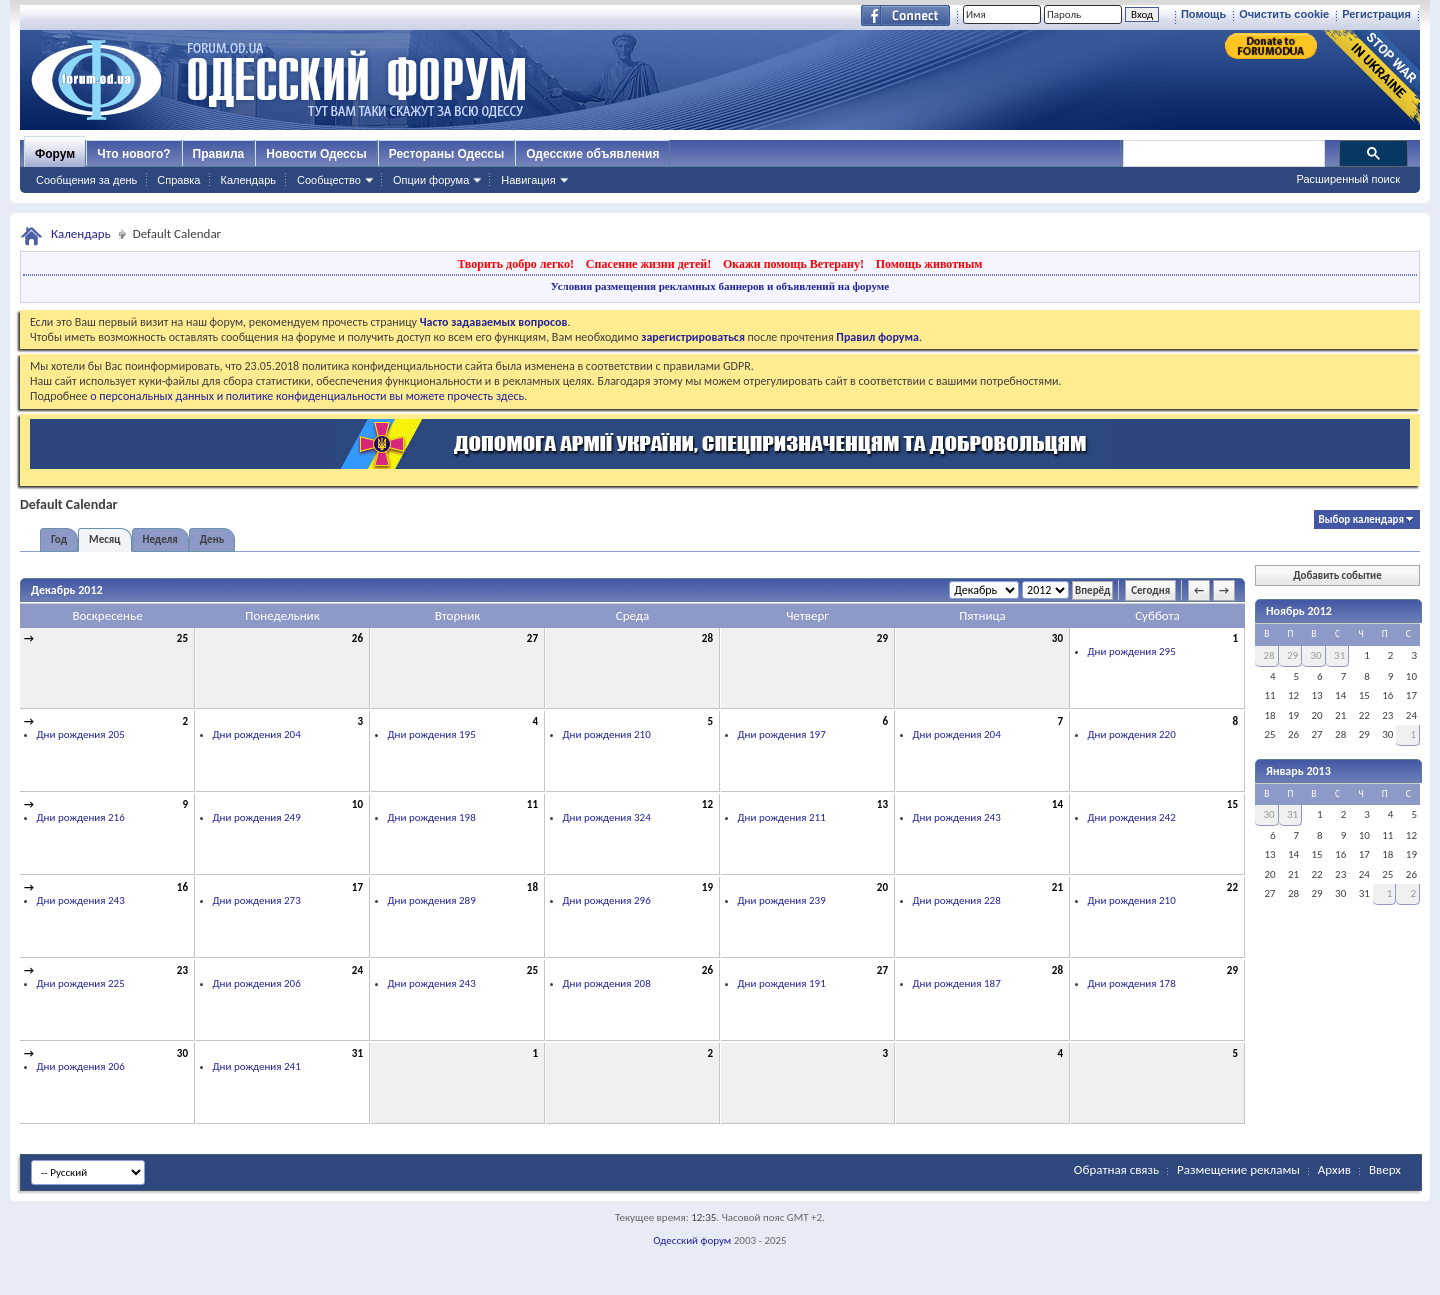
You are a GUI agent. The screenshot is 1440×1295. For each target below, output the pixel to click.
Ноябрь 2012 (1299, 611)
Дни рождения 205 (81, 734)
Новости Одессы (316, 154)
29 (882, 638)
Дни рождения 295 (1132, 651)
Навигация (528, 180)
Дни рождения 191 (782, 983)
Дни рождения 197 (782, 734)
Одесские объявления (592, 154)
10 (357, 804)
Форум (55, 154)
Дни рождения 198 (432, 817)
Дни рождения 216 (81, 817)
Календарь (248, 180)
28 (707, 638)
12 (707, 804)
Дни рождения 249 (257, 817)
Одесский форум (692, 1240)
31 (357, 1053)
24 (357, 970)
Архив (1334, 1169)
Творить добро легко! (515, 264)
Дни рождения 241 (257, 1066)
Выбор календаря (1361, 519)
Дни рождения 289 (432, 900)
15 (1232, 804)
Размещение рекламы (1238, 1169)
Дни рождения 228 (957, 900)
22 (1232, 887)
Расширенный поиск (1348, 179)
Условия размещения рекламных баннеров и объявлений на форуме (720, 286)
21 (1057, 887)
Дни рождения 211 (782, 817)
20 (882, 887)
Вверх (1385, 1169)
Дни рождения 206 (257, 983)
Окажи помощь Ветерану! (793, 264)
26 (357, 638)
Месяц (104, 539)
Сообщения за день (86, 180)
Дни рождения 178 (1132, 983)
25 (182, 638)
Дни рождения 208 (607, 983)
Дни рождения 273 (257, 900)
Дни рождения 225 (81, 983)
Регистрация (1376, 14)
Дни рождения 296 (607, 900)
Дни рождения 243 (957, 817)
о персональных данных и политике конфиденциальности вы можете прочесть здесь (307, 396)
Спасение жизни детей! (648, 264)
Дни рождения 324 (607, 817)
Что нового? (133, 154)
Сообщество (329, 180)
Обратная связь (1116, 1169)
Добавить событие (1337, 575)
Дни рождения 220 (1132, 734)
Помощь (1203, 14)
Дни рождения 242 (1132, 817)
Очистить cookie (1284, 14)
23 (182, 970)
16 (182, 887)
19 (707, 887)
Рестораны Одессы (447, 154)
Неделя (160, 539)
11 (532, 804)
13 (882, 804)
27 (532, 638)
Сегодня (1150, 590)
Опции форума (431, 180)
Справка (178, 180)
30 (1057, 638)
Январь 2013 (1298, 771)
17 (357, 887)
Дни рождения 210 (607, 734)
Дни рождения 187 (957, 983)
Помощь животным (929, 264)
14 (1057, 804)
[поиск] (1223, 154)
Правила (219, 154)
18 (532, 887)
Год (59, 539)
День (212, 539)
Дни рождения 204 (257, 734)
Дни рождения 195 (432, 734)
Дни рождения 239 (782, 900)
